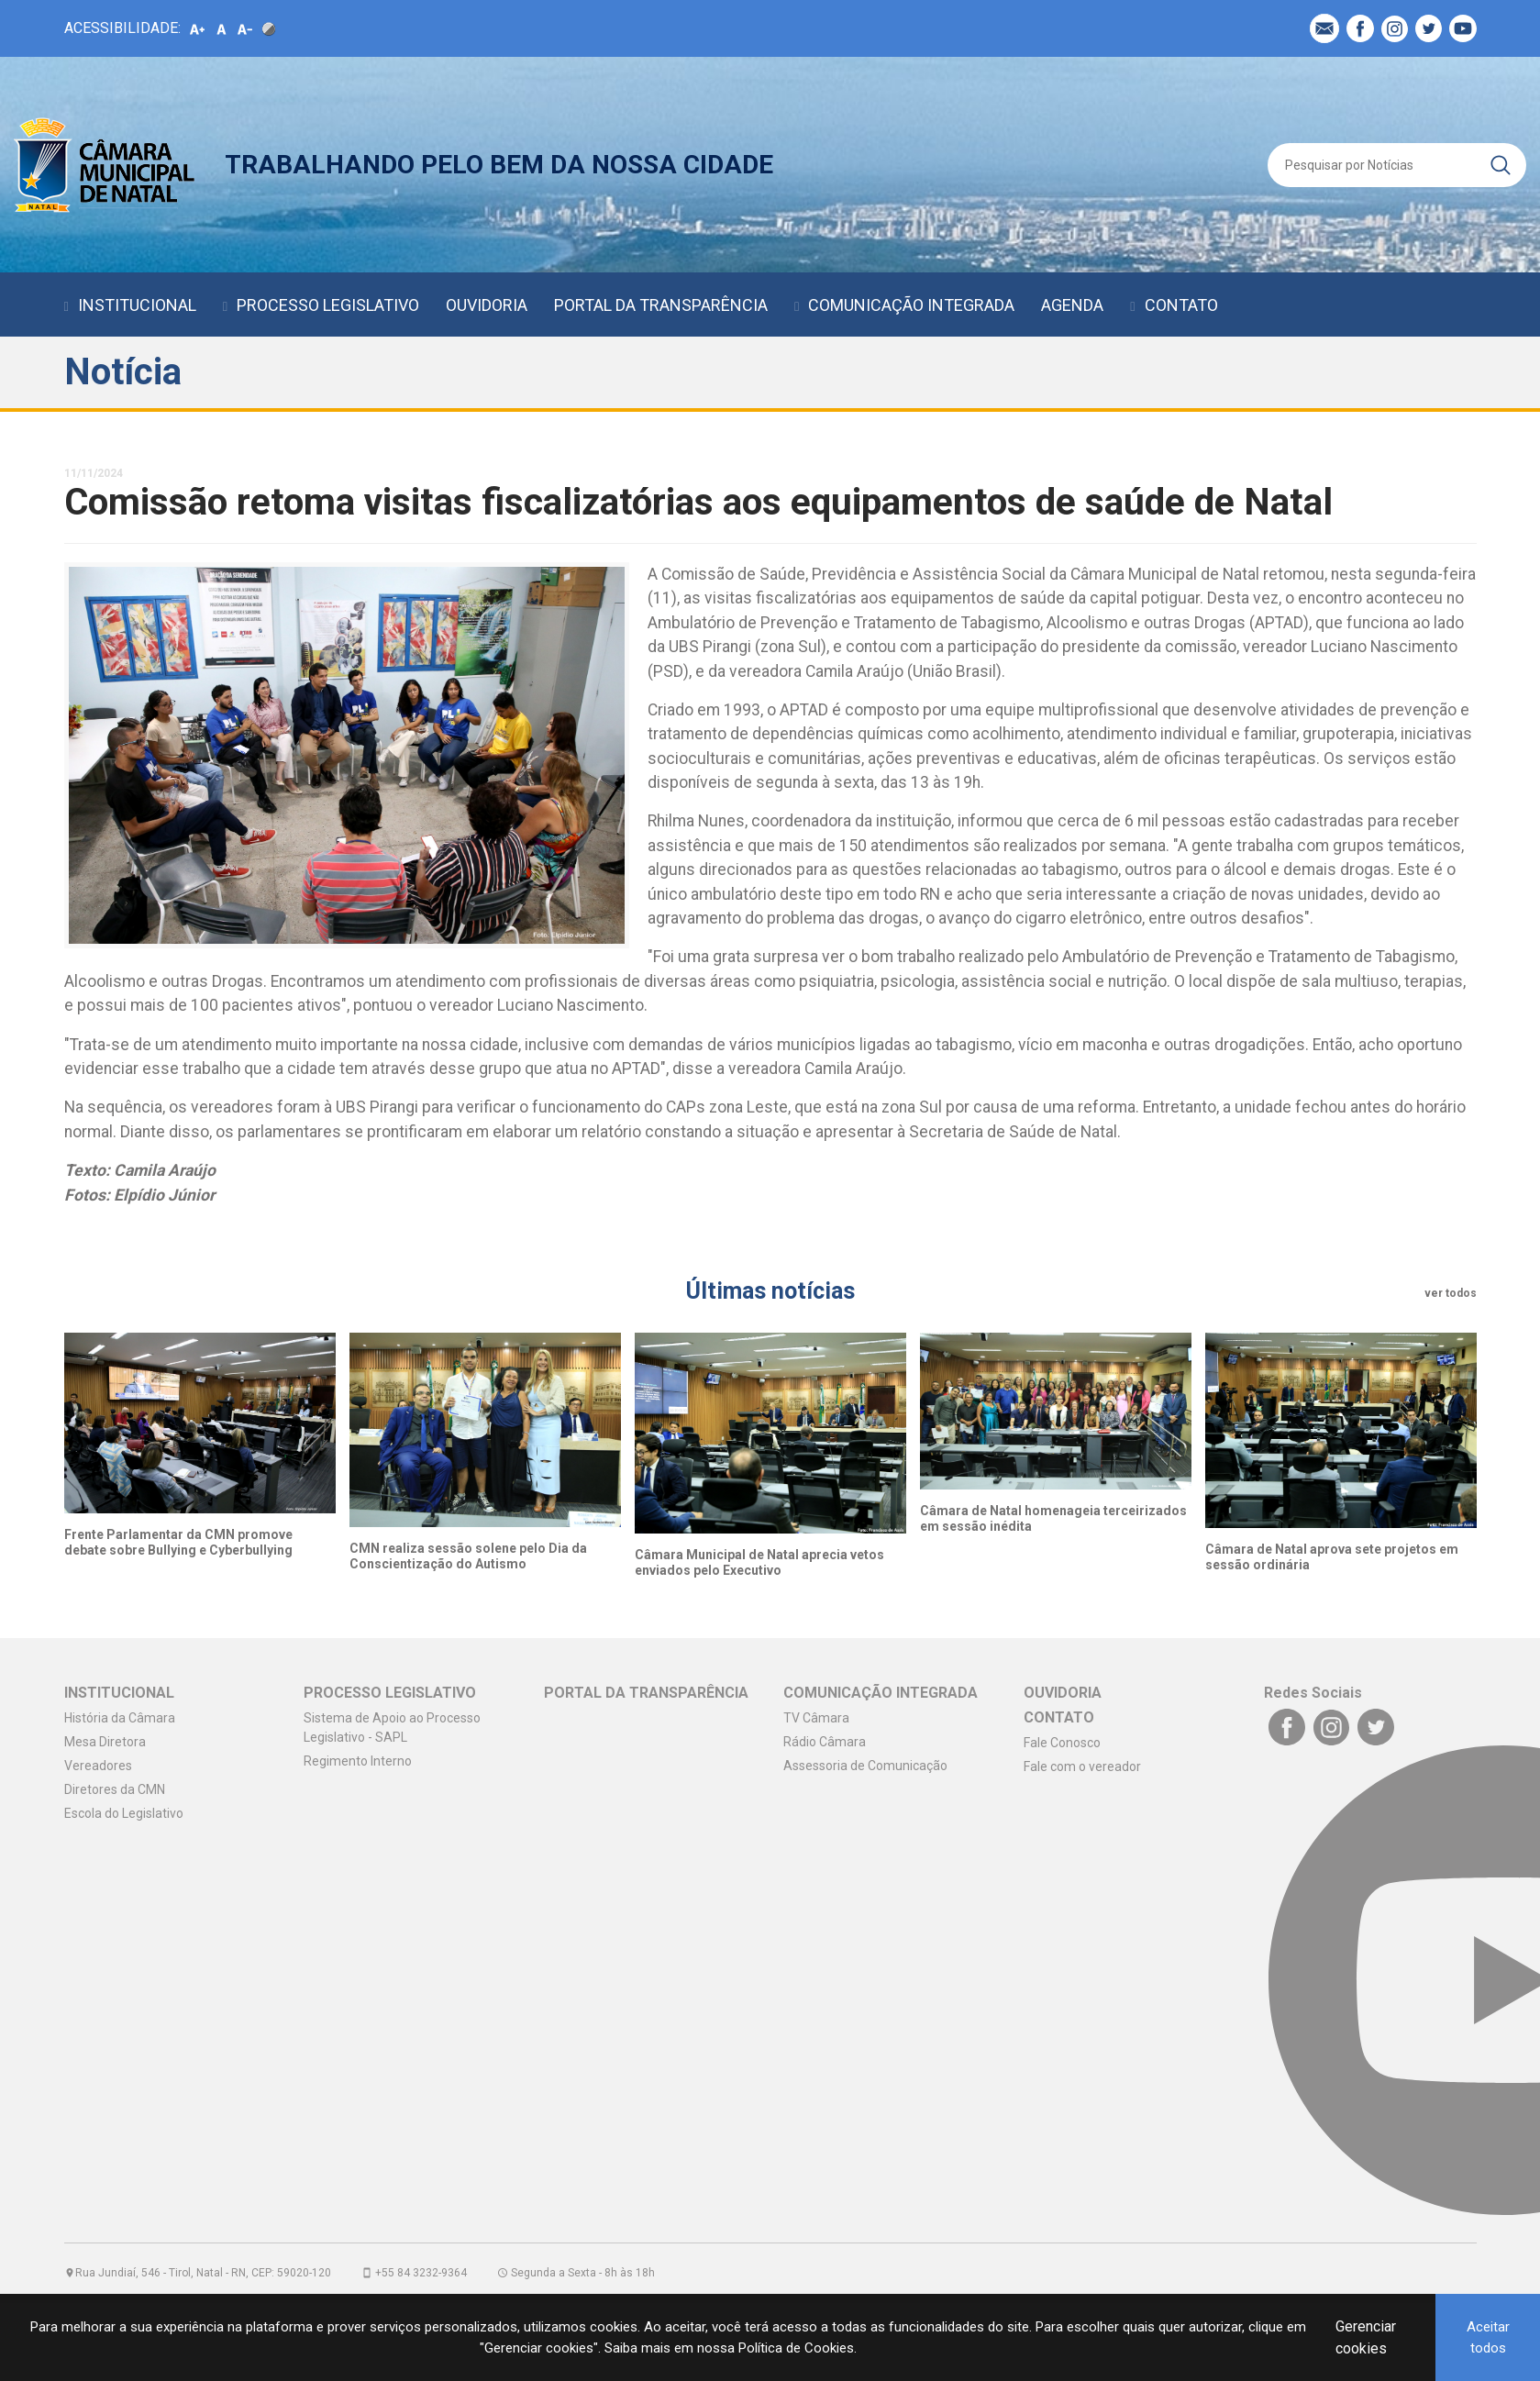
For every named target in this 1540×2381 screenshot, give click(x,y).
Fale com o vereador (1082, 1766)
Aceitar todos (1488, 2337)
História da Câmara (119, 1718)
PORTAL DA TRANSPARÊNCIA (661, 305)
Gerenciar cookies (1365, 2337)
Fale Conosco (1062, 1742)
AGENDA (1072, 305)
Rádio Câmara (824, 1741)
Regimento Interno (358, 1761)
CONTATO (1181, 305)
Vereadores (98, 1765)
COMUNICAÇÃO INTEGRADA (911, 305)
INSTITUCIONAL (137, 305)
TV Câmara (816, 1718)
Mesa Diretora (105, 1741)
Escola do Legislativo (123, 1813)
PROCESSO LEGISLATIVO (328, 305)
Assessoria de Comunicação (865, 1765)
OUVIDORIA (486, 305)
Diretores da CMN (114, 1789)
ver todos (1450, 1293)
